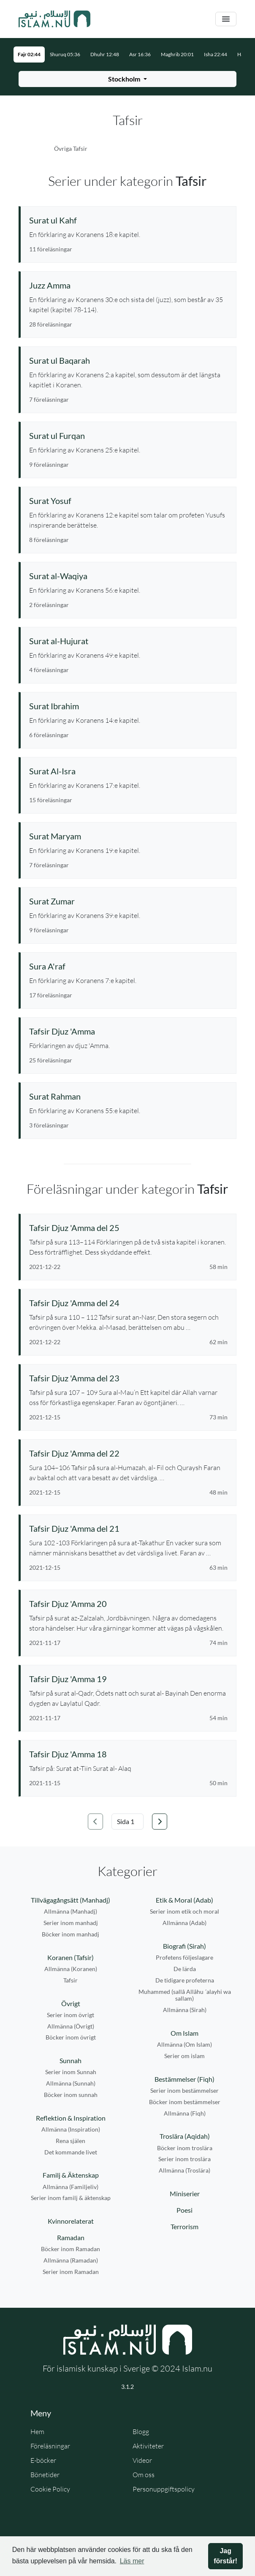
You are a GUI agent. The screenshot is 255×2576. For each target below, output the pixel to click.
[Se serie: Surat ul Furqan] (128, 435)
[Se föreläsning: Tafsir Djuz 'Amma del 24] (128, 1303)
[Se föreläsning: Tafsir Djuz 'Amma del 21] (128, 1528)
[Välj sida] (127, 1822)
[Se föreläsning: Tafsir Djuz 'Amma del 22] (128, 1453)
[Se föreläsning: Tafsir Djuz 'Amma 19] (128, 1679)
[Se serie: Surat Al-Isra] (128, 771)
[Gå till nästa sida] (159, 1822)
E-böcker (43, 2460)
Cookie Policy (50, 2489)
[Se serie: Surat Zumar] (128, 901)
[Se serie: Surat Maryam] (128, 836)
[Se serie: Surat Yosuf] (128, 501)
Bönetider (45, 2474)
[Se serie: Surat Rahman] (128, 1096)
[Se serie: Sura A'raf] (128, 966)
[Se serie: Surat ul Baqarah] (128, 360)
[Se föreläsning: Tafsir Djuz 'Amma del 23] (128, 1378)
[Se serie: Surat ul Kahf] (128, 220)
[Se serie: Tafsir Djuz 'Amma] (128, 1031)
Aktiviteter (148, 2446)
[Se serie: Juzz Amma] (128, 285)
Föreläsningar (50, 2446)
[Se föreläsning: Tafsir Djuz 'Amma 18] (128, 1754)
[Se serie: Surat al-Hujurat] (128, 641)
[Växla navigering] (225, 19)
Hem (37, 2431)
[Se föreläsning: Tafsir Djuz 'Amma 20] (128, 1603)
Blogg (141, 2431)
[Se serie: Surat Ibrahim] (128, 706)
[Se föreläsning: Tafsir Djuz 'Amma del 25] (128, 1228)
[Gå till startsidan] (54, 19)
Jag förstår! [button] (225, 2556)
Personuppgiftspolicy (164, 2489)
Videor (142, 2460)
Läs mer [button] (132, 2561)
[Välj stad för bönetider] (127, 79)
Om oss (144, 2474)
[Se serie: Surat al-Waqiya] (128, 576)
